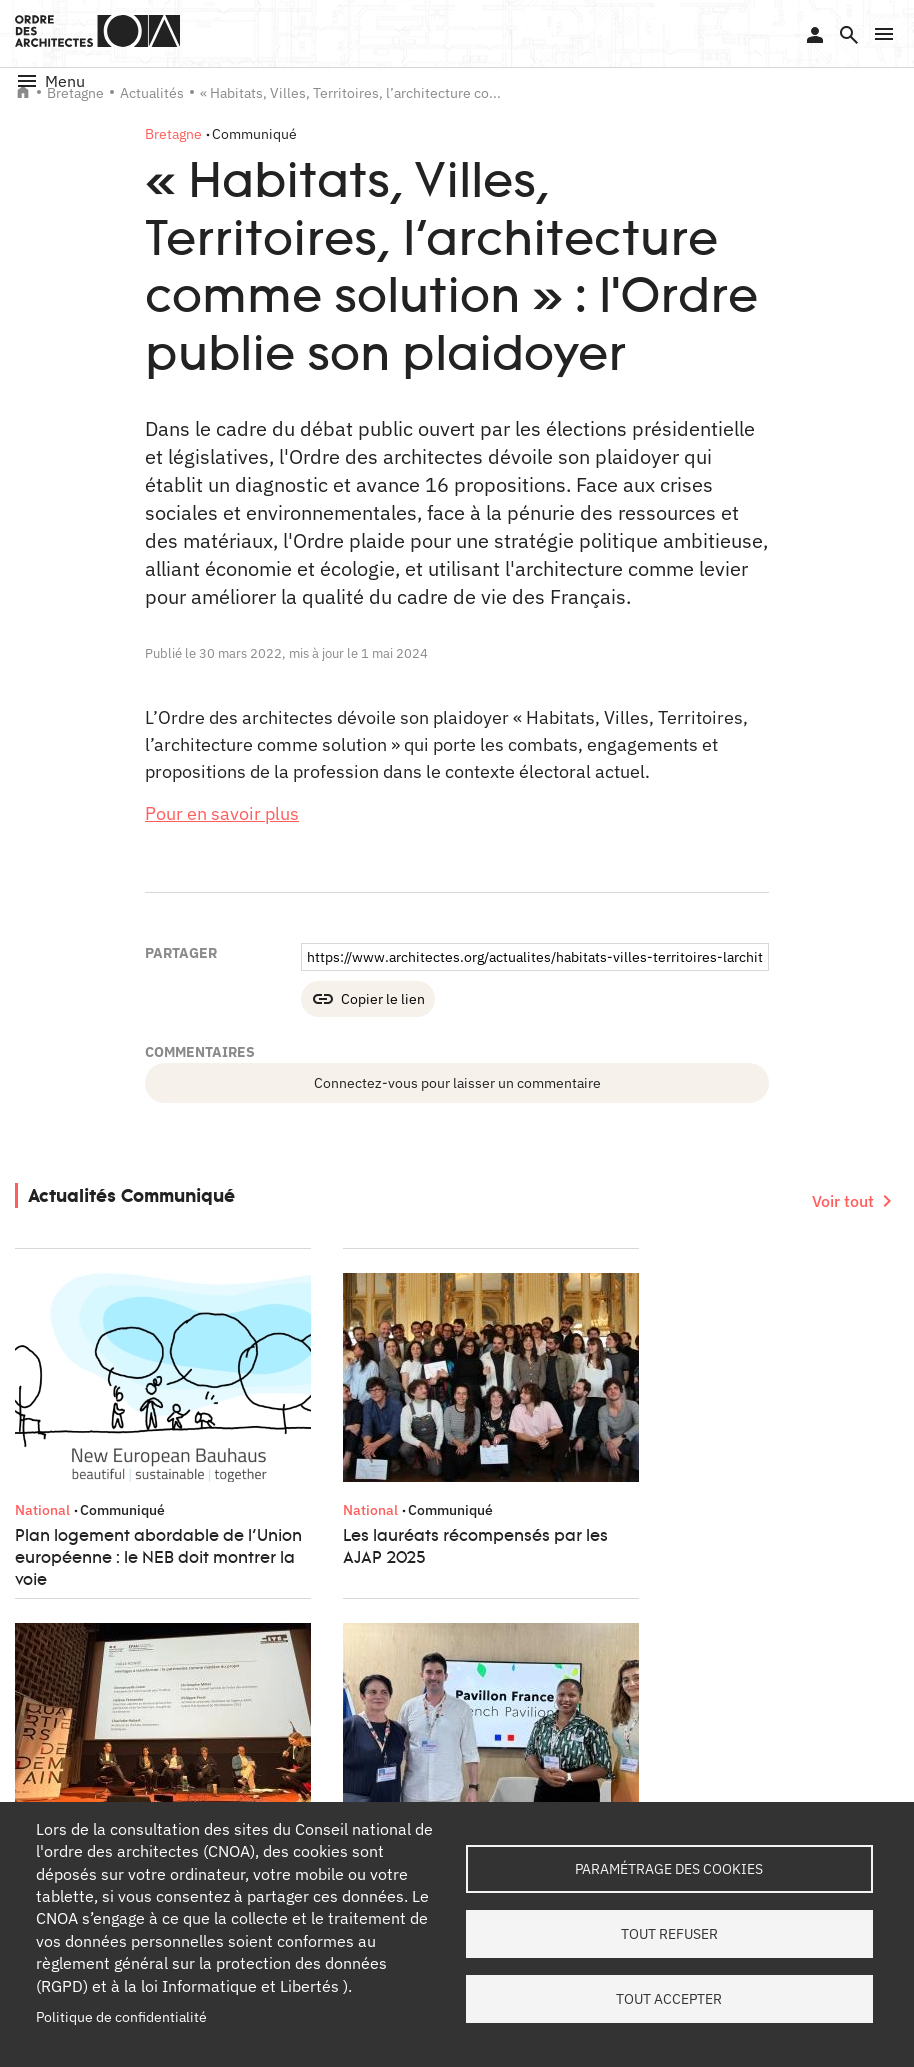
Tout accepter (669, 1999)
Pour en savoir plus (222, 813)
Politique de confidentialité (121, 2017)
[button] (884, 34)
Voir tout (843, 1201)
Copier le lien (383, 999)
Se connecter (815, 35)
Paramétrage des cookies (669, 1869)
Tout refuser (669, 1934)
